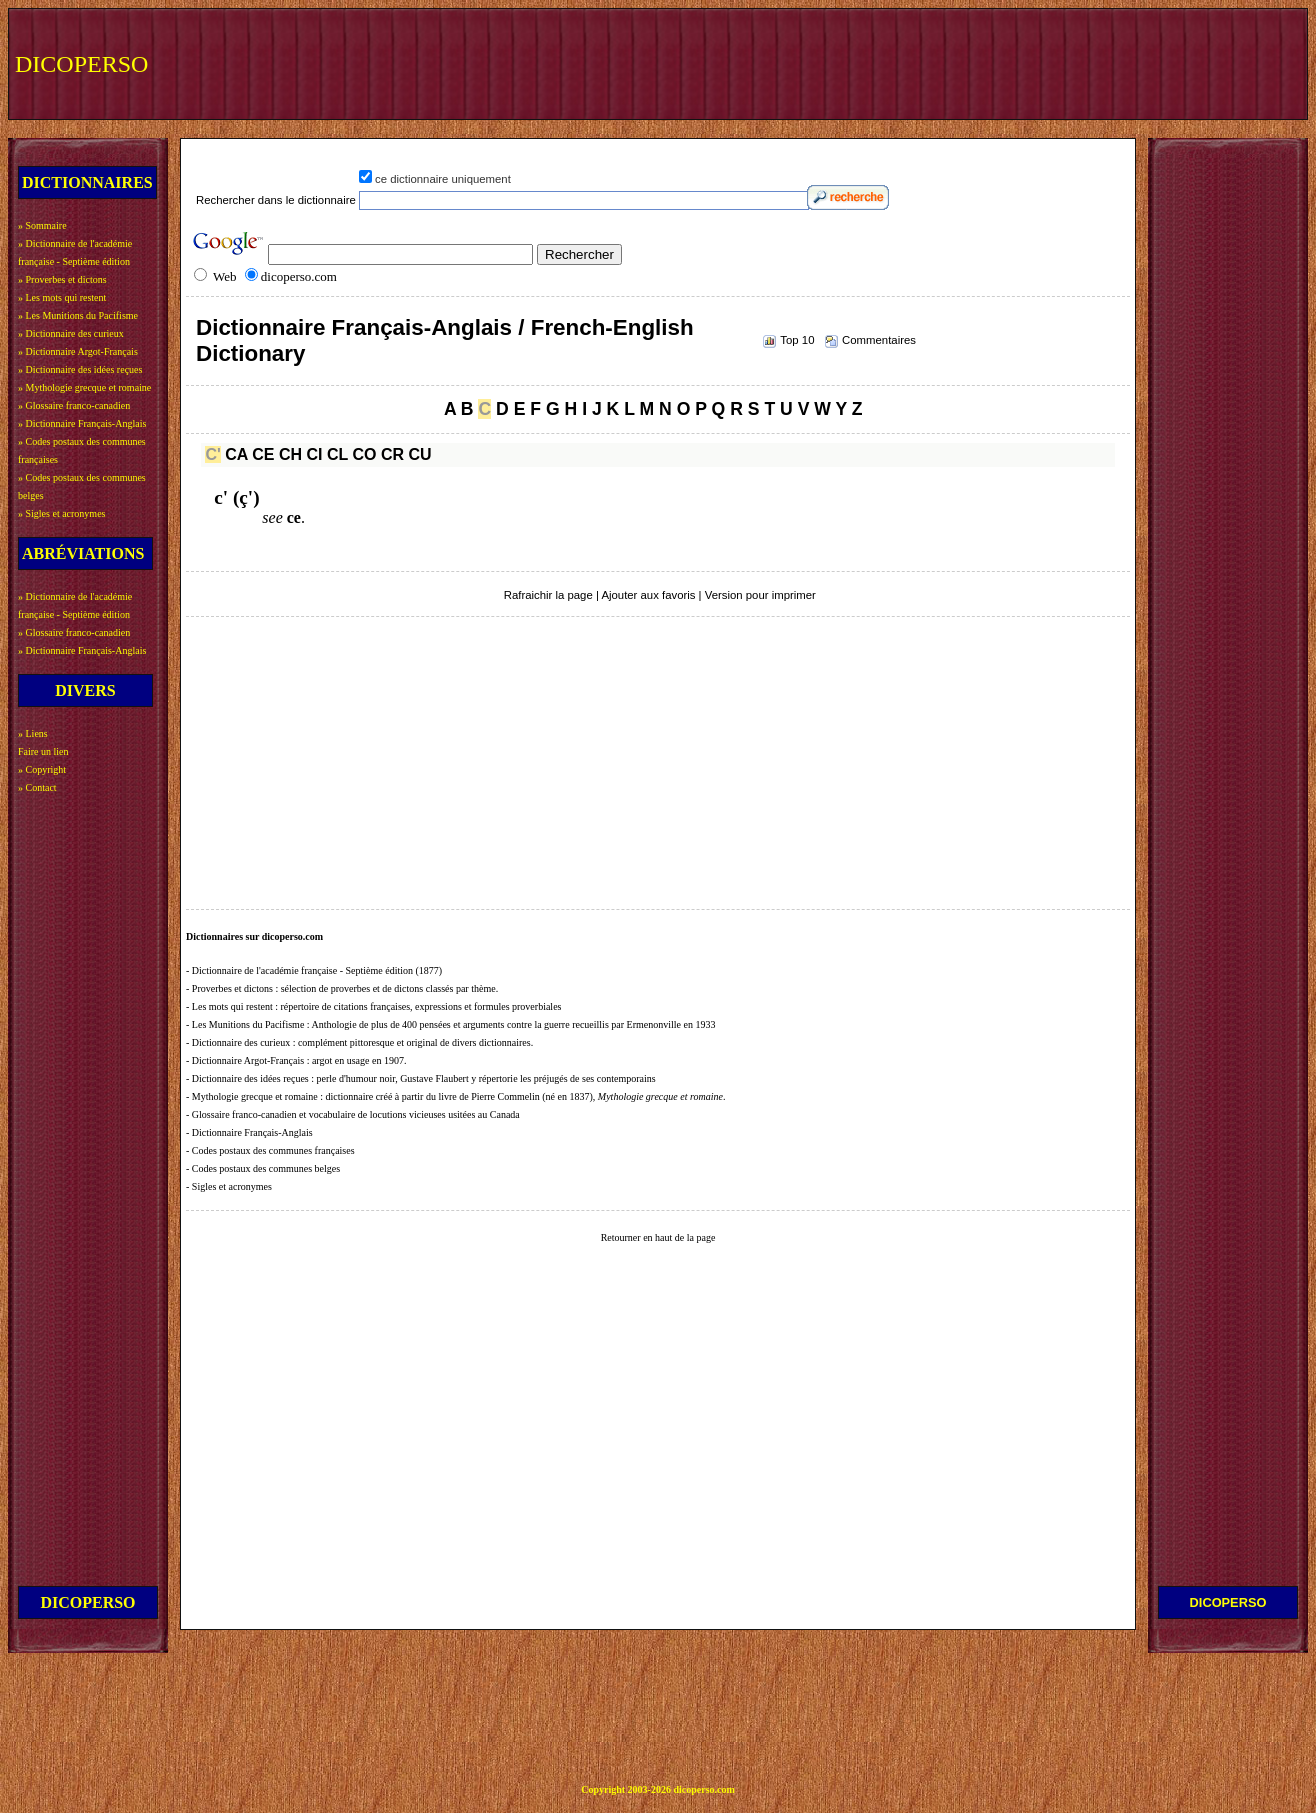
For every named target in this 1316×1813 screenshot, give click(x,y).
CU (419, 454)
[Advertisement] (933, 62)
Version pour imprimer (760, 595)
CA (236, 454)
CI (314, 454)
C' (212, 454)
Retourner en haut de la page (658, 1237)
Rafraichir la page (548, 595)
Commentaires (879, 340)
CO (364, 454)
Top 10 (797, 340)
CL (337, 454)
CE (263, 454)
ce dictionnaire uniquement (443, 179)
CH (290, 454)
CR (392, 454)
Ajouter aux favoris (648, 595)
